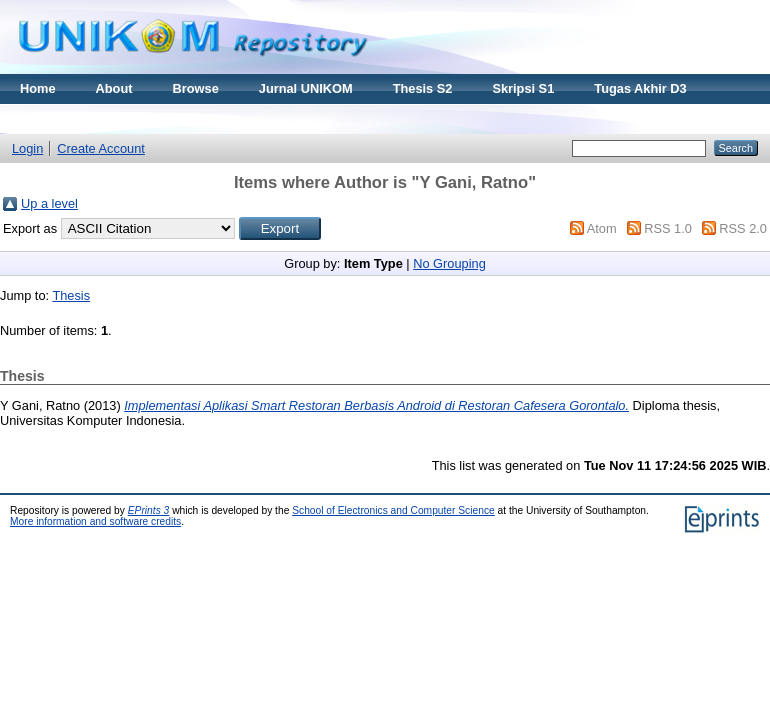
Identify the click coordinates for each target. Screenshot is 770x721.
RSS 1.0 (668, 228)
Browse (196, 88)
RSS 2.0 (743, 228)
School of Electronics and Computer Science (393, 510)
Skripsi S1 (523, 88)
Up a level (49, 203)
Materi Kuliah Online (82, 118)
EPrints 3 (149, 510)
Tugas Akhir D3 (640, 88)
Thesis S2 (423, 88)
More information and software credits (95, 521)
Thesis (71, 295)
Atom (602, 228)
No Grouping (449, 263)
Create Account (101, 148)
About (114, 88)
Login (27, 148)
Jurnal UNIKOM (306, 88)
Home (38, 88)
